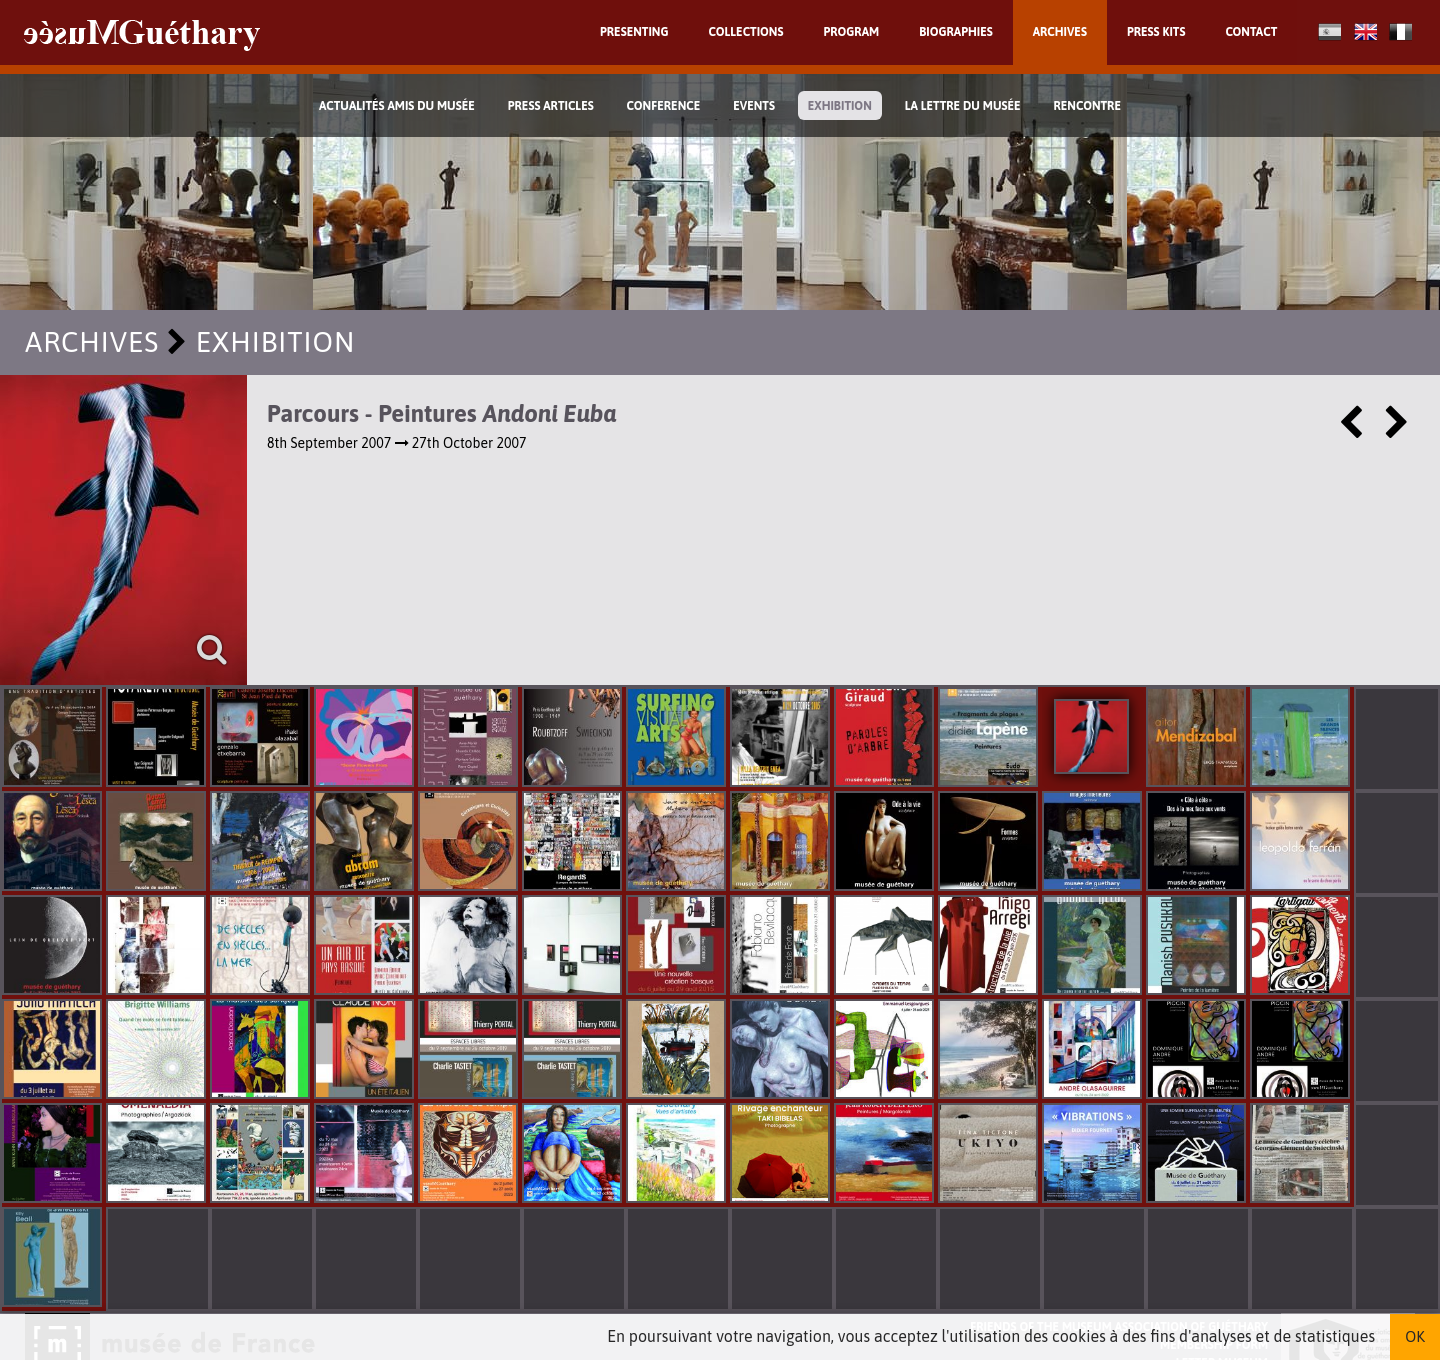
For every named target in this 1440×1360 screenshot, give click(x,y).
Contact (1251, 32)
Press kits (1156, 32)
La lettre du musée (963, 106)
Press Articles (551, 106)
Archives (1060, 32)
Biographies (956, 32)
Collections (746, 32)
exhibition (840, 106)
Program (851, 32)
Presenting (634, 32)
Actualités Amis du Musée (397, 106)
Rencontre (1087, 106)
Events (754, 106)
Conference (664, 106)
